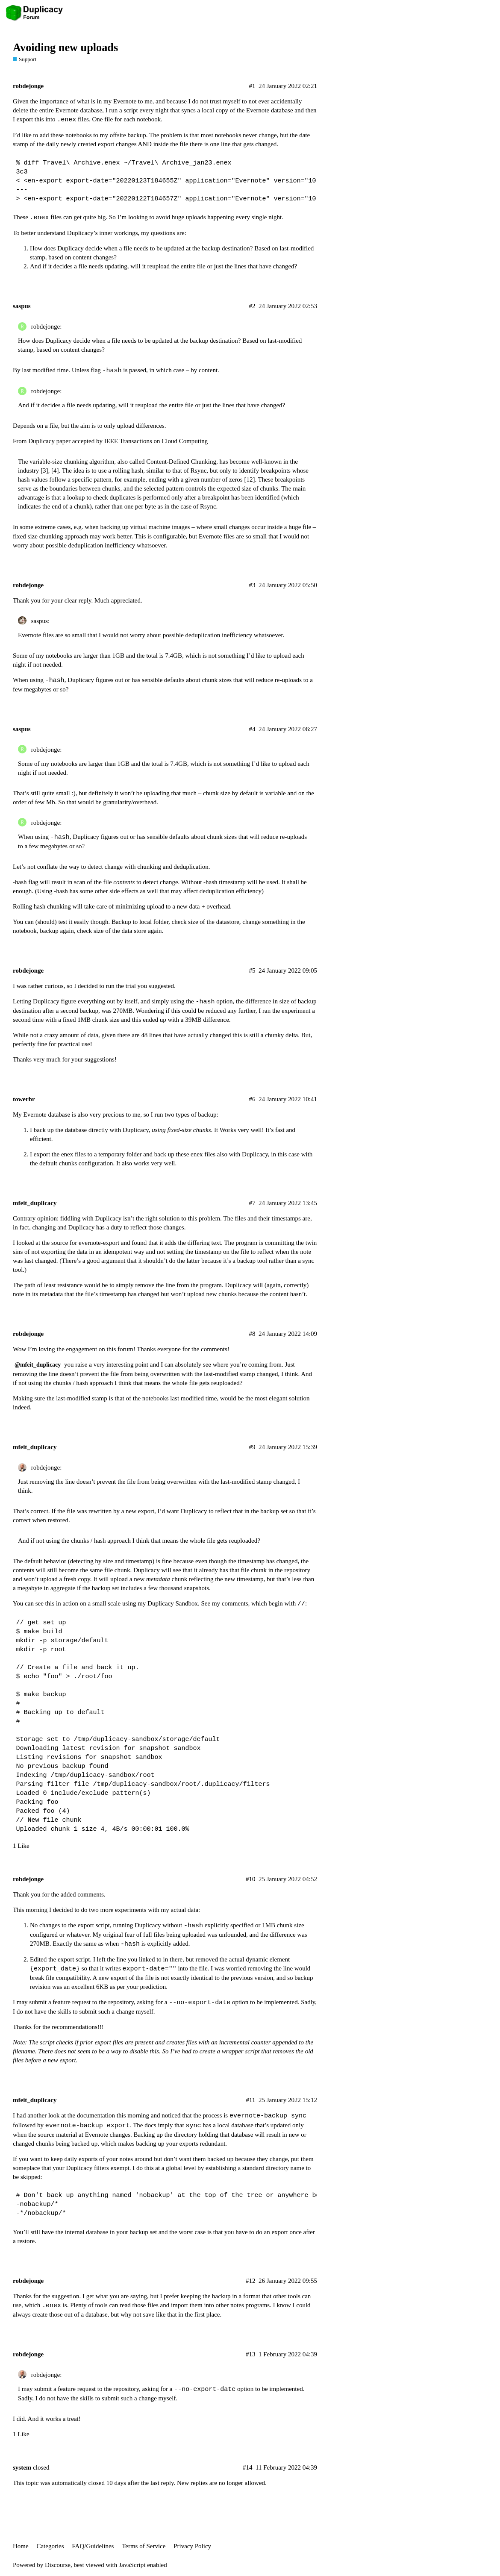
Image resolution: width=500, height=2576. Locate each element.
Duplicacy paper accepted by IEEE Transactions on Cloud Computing (118, 441)
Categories (50, 2546)
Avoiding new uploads (65, 47)
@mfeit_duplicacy (38, 1365)
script (131, 110)
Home (21, 2546)
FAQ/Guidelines (93, 2546)
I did (19, 2418)
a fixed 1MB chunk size (88, 1019)
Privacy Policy (192, 2546)
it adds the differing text (190, 1242)
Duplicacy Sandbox (172, 1603)
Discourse (58, 2564)
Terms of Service (143, 2546)
